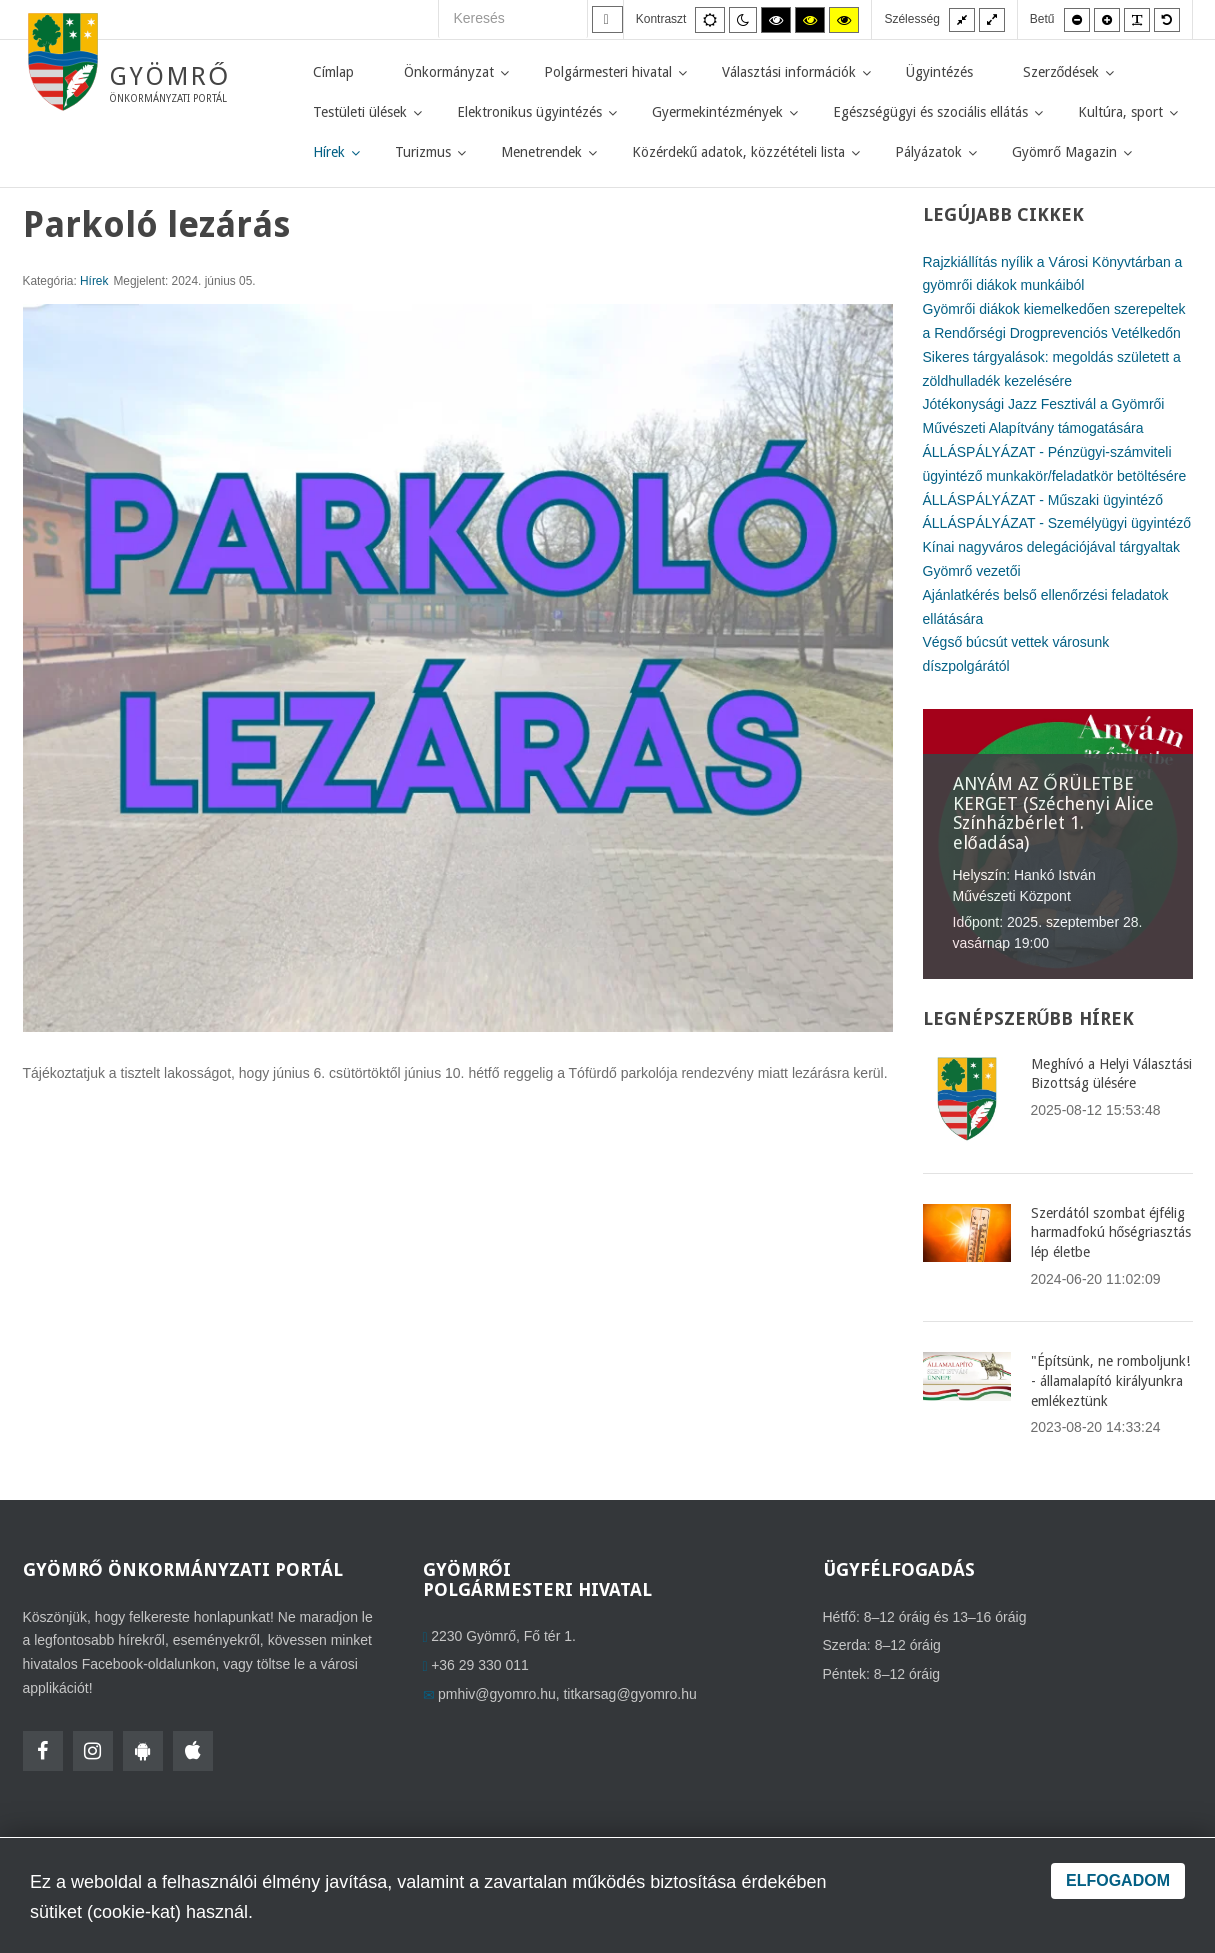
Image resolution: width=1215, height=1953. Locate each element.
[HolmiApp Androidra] (143, 1751)
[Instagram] (93, 1751)
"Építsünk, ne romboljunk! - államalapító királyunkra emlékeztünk (1110, 1380)
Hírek (94, 281)
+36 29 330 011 (480, 1665)
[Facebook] (43, 1751)
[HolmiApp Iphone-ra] (193, 1751)
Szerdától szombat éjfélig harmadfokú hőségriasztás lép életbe (1111, 1232)
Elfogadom (1118, 1880)
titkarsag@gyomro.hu (629, 1694)
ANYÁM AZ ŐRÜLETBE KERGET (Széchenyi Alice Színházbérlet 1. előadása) (1053, 813)
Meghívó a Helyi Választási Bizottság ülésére (1111, 1074)
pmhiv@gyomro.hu (497, 1694)
